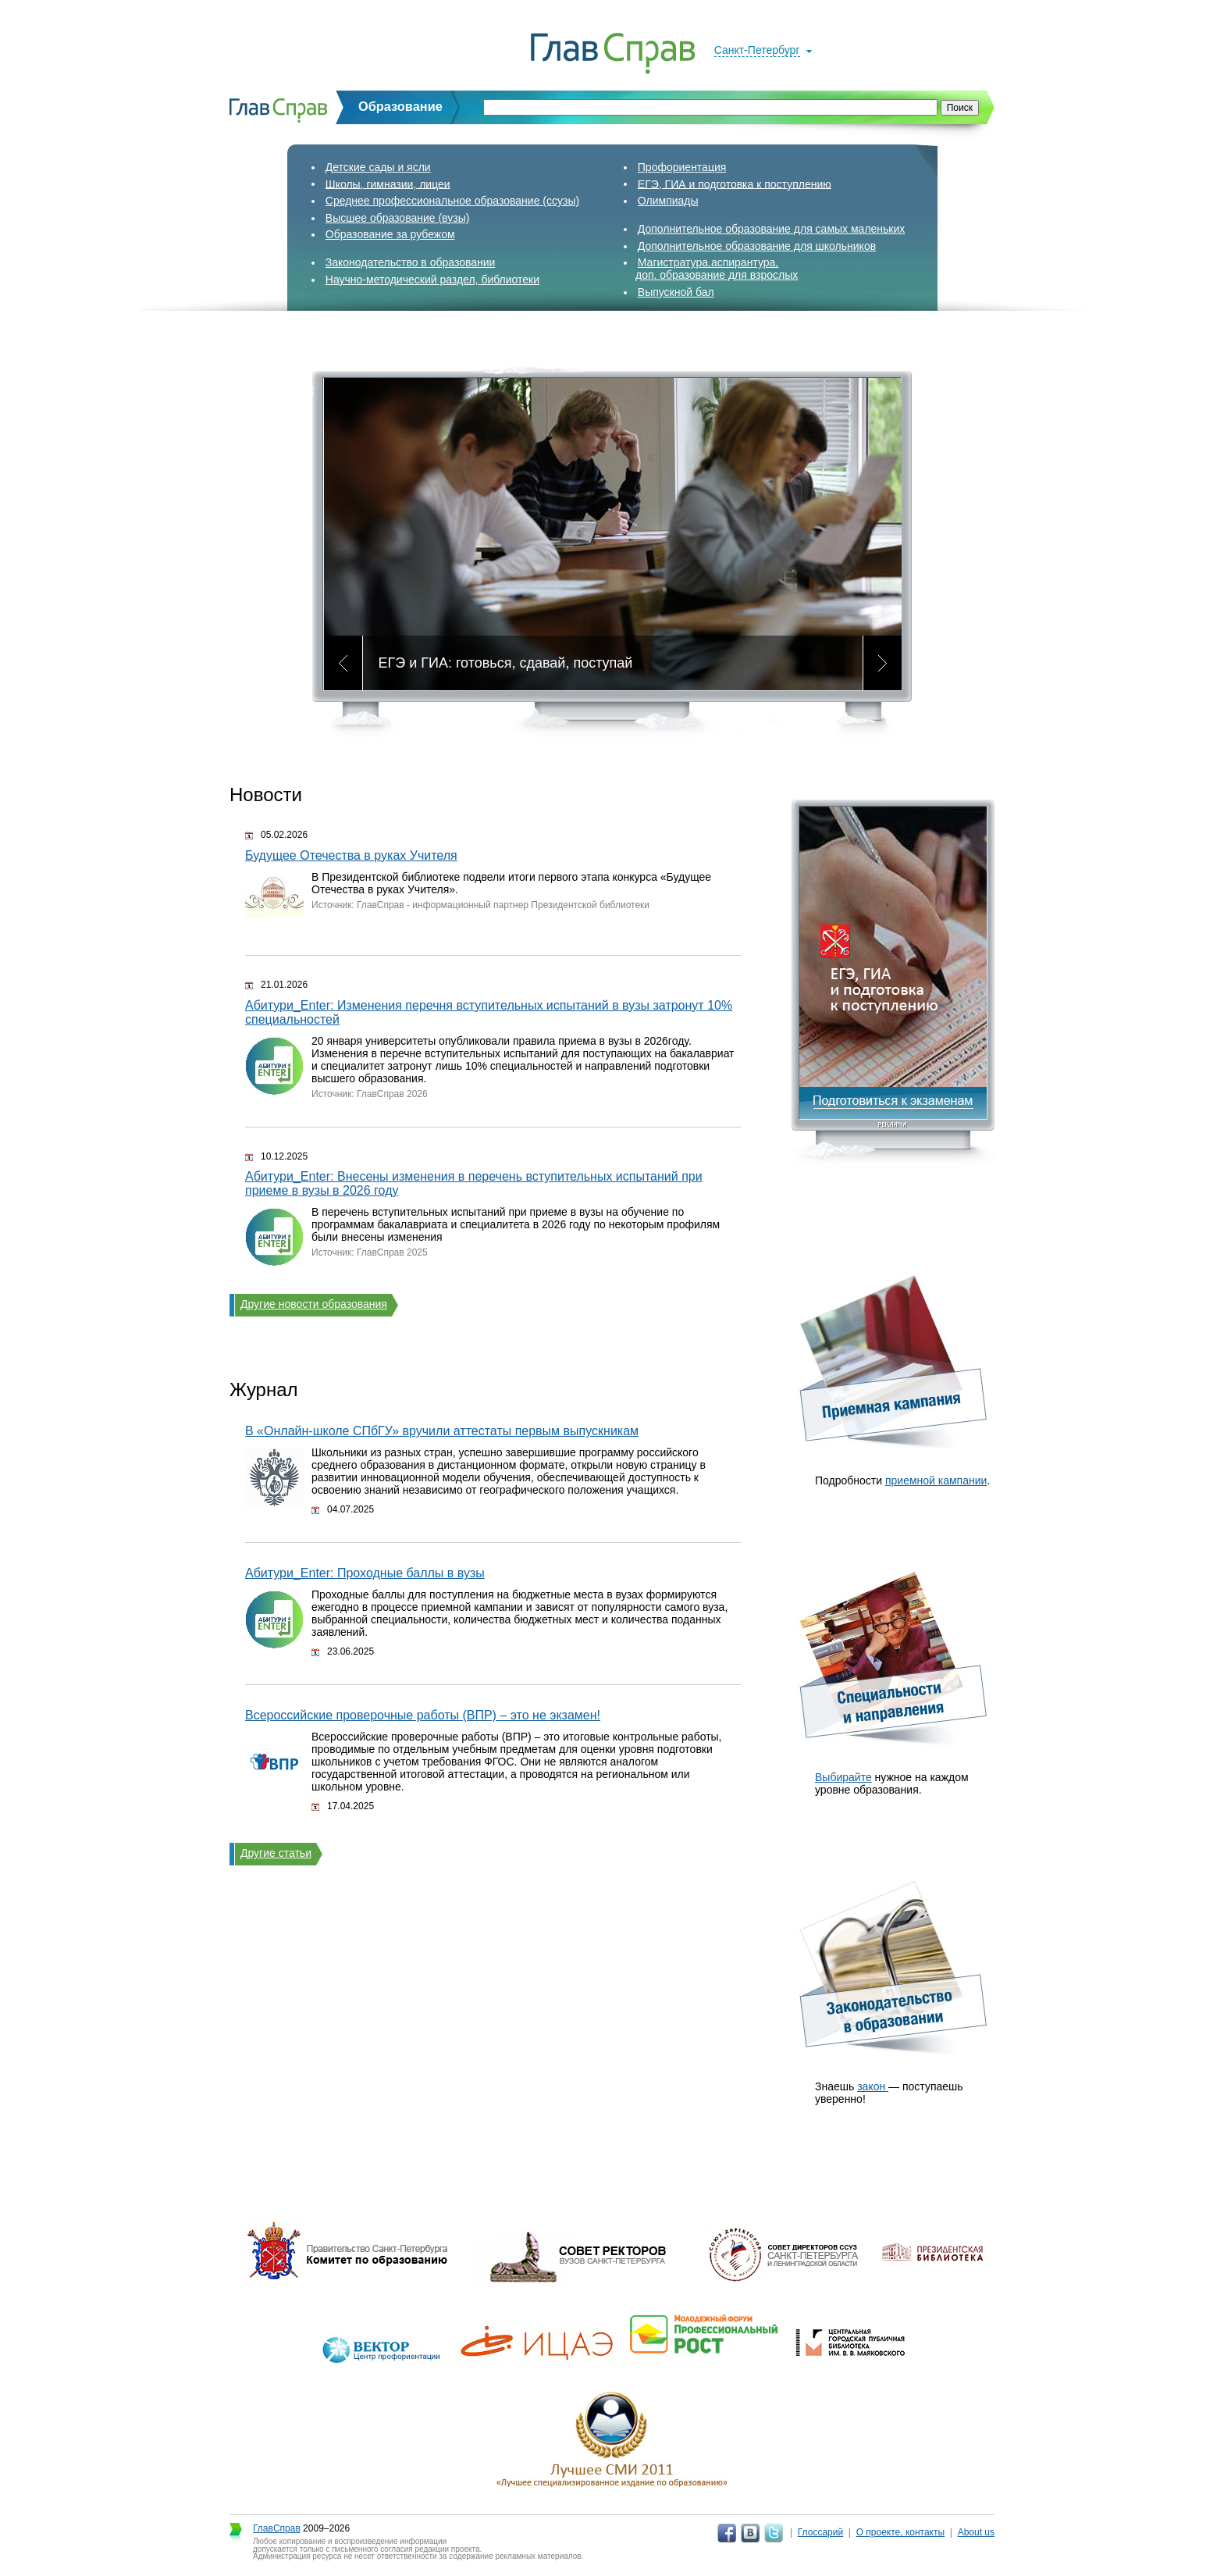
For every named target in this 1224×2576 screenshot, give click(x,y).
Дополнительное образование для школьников (757, 246)
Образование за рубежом (390, 234)
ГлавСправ (277, 2528)
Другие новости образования (313, 1304)
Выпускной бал (676, 292)
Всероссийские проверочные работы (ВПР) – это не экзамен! (422, 1715)
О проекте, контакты (900, 2532)
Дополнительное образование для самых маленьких (772, 229)
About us (976, 2532)
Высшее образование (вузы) (398, 218)
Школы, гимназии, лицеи (388, 183)
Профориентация (682, 167)
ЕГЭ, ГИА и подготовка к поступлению (734, 183)
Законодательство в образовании (411, 262)
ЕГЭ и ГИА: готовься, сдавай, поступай (506, 663)
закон (872, 2086)
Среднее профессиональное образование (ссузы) (452, 200)
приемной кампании (936, 1480)
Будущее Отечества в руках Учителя (351, 855)
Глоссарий (820, 2532)
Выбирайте (843, 1777)
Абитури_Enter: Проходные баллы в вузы (365, 1573)
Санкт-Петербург (757, 50)
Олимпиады (668, 200)
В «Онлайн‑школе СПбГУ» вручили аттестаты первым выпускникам (442, 1431)
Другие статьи (275, 1853)
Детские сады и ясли (378, 167)
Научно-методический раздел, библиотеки (432, 279)
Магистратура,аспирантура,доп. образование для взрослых (716, 268)
